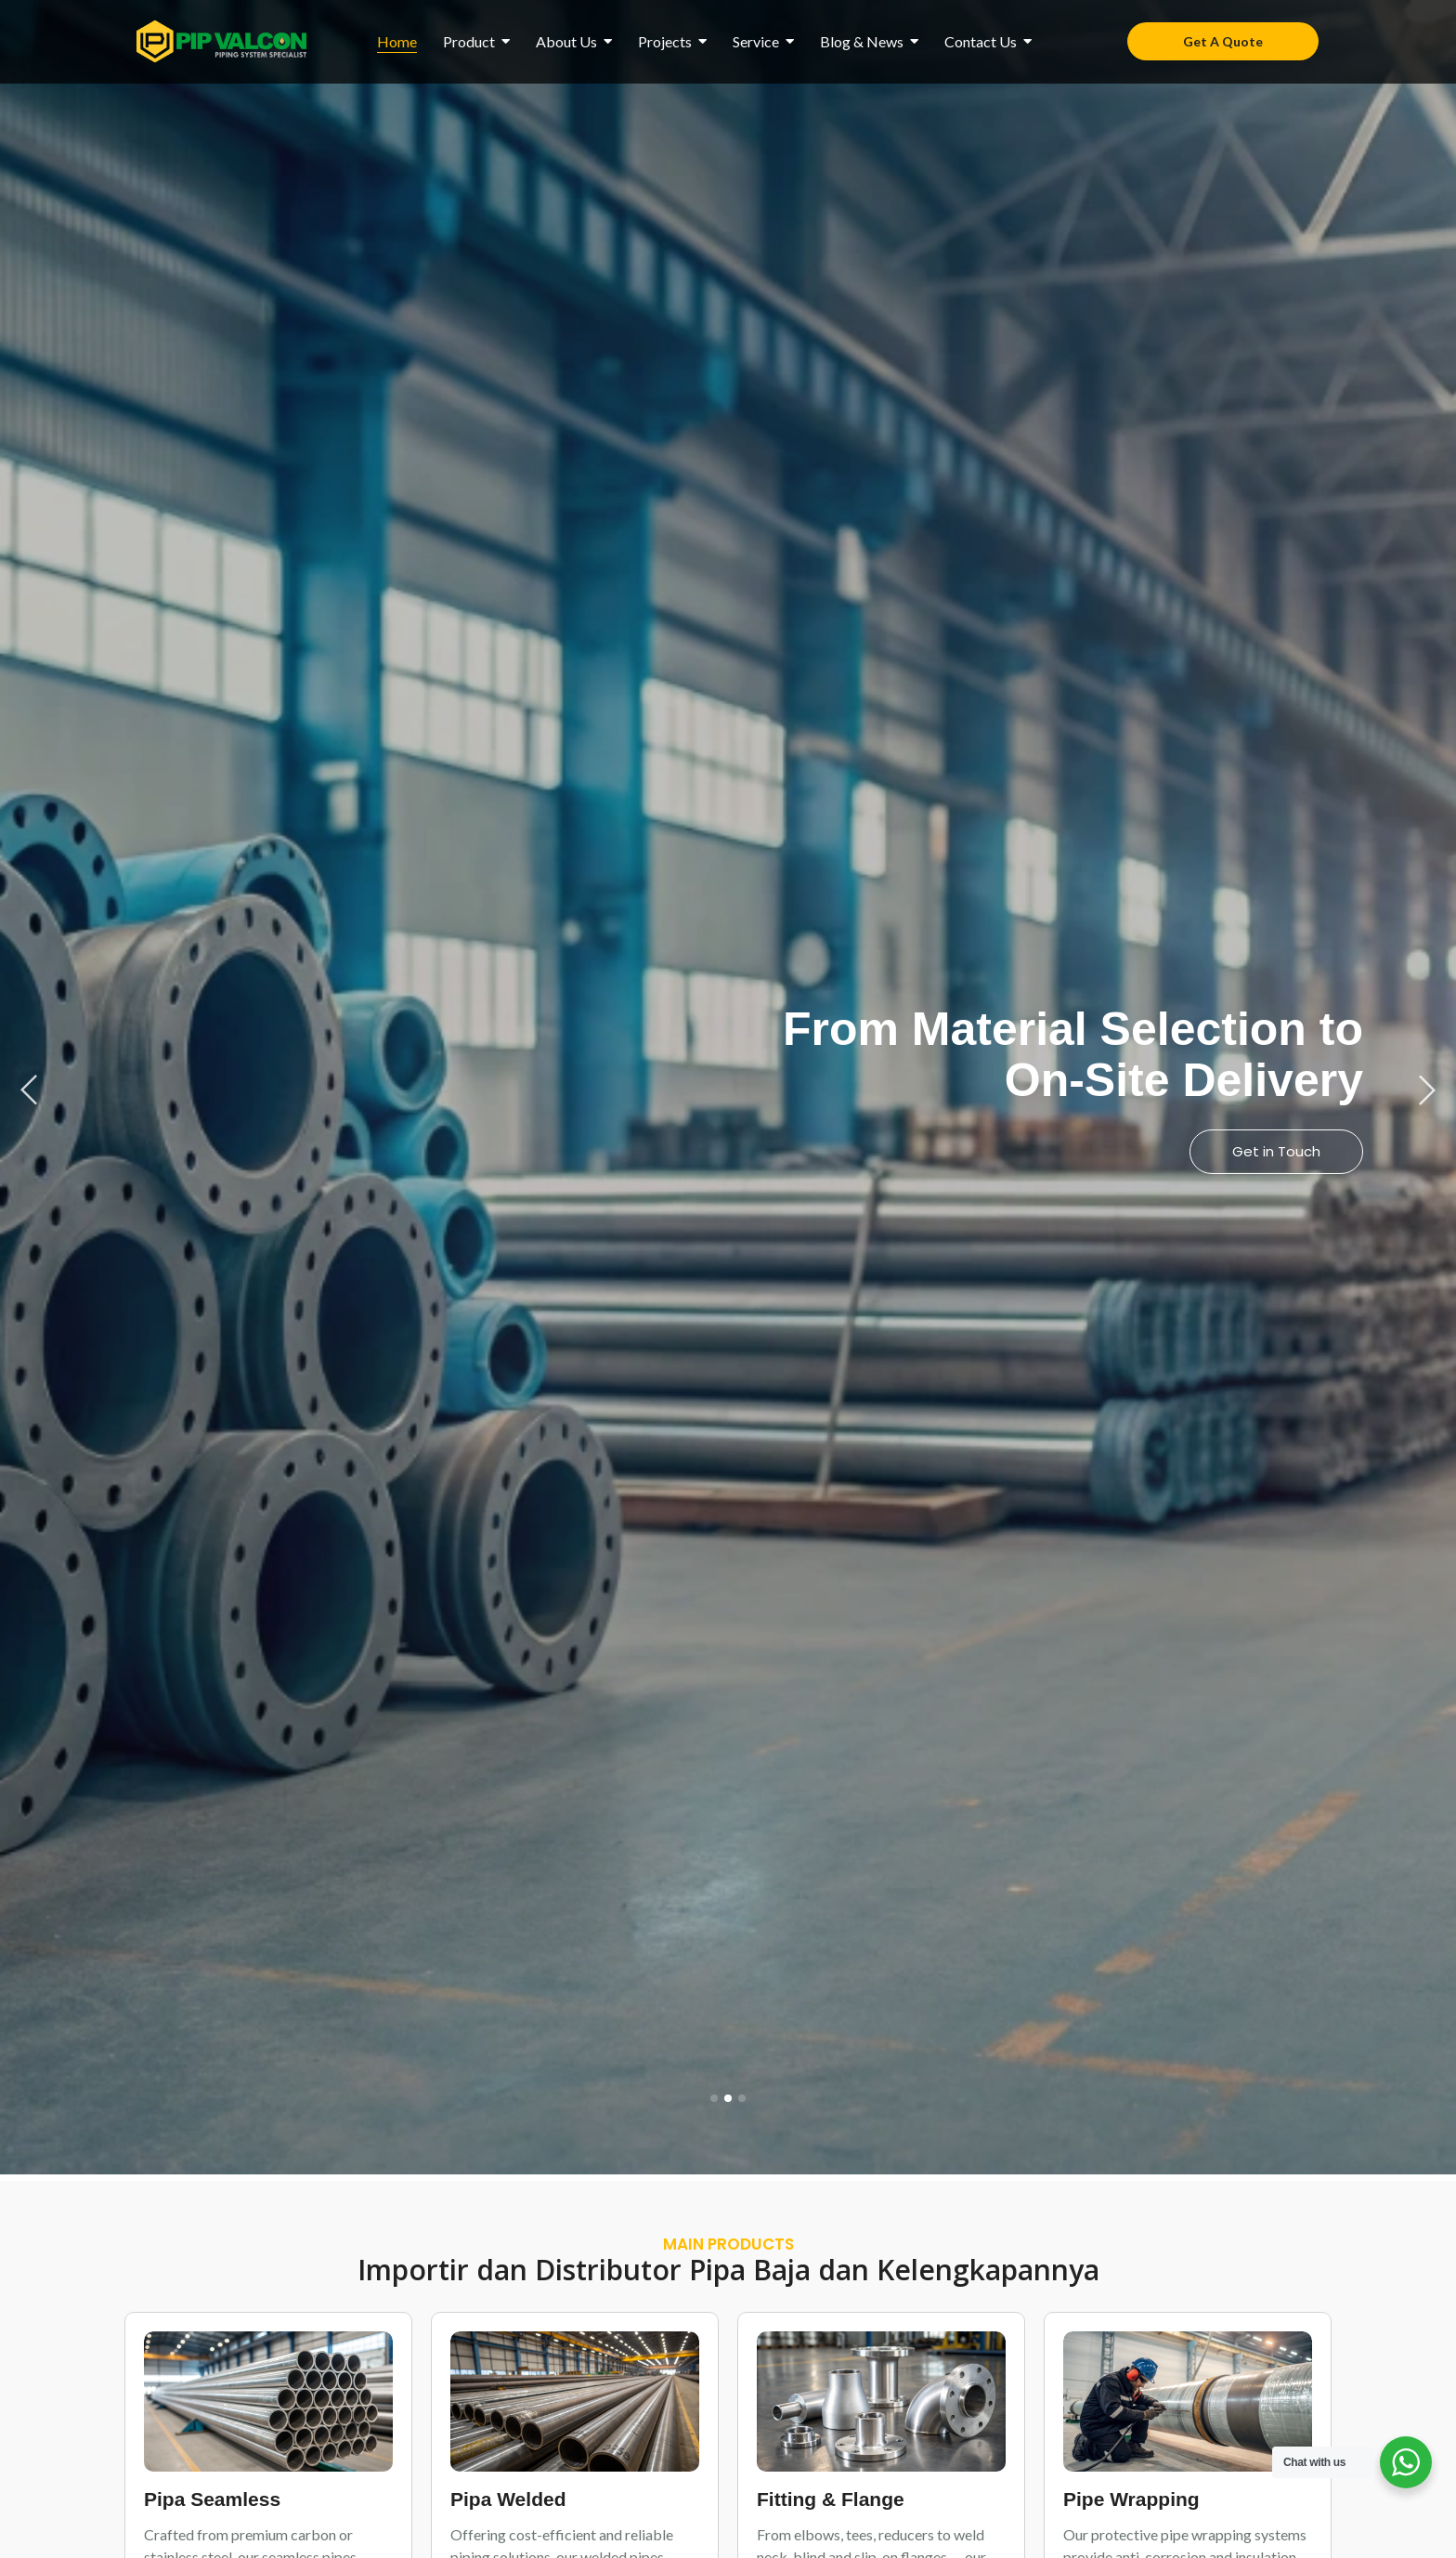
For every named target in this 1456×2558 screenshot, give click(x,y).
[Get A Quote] (1223, 41)
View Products (1271, 1151)
